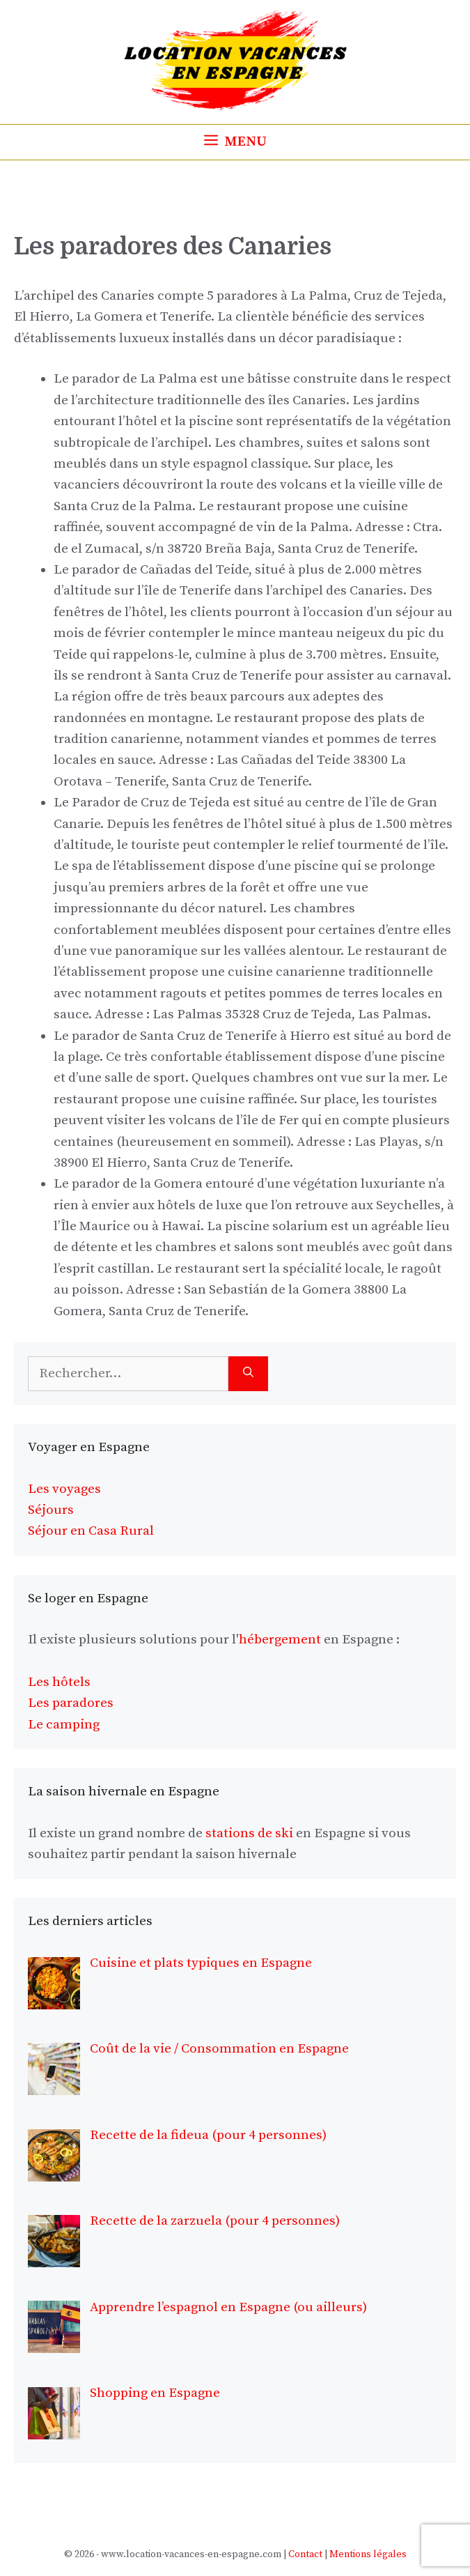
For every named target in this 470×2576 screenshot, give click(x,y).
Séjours (51, 1510)
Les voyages (64, 1489)
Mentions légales (368, 2554)
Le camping (64, 1725)
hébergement (280, 1640)
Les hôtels (59, 1682)
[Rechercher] (248, 1374)
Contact (305, 2554)
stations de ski (249, 1833)
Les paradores (70, 1703)
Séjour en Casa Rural (91, 1531)
